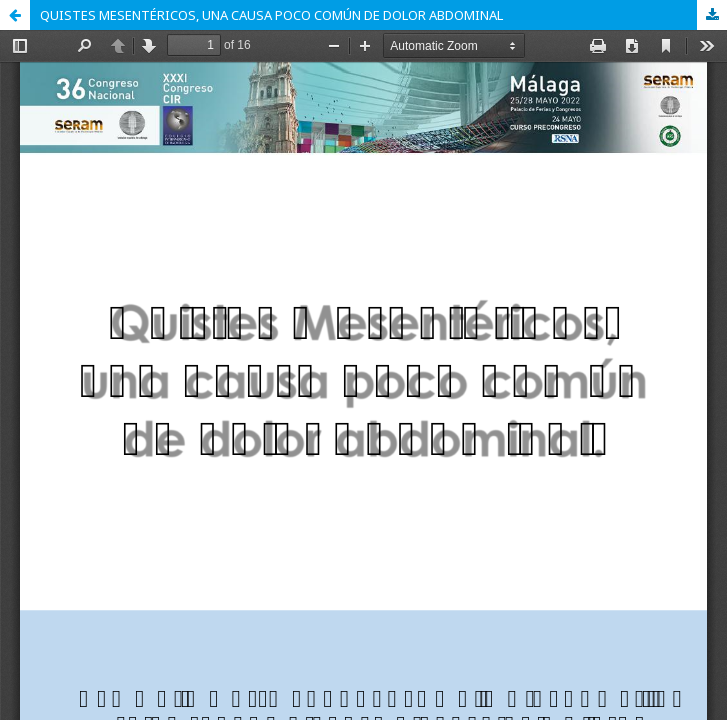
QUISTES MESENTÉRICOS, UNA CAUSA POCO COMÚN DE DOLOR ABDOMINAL (271, 15)
